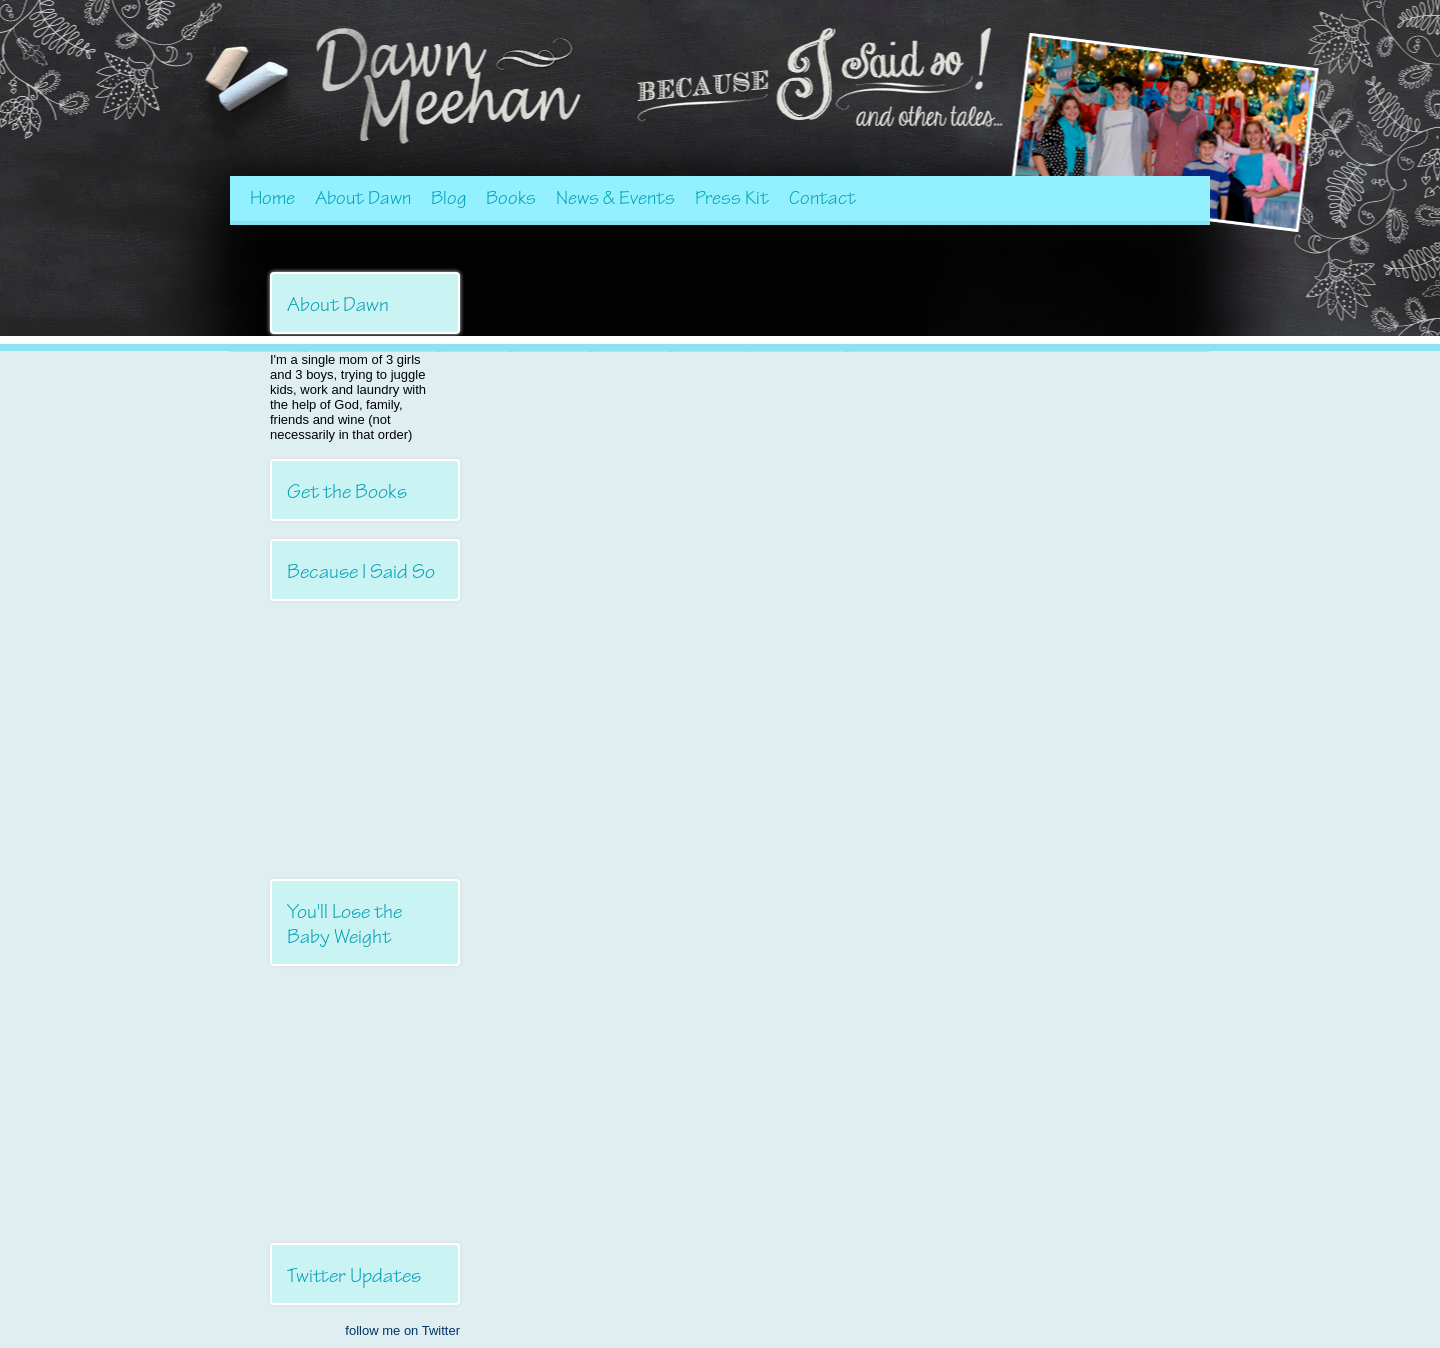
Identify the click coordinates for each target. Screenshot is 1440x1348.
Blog (448, 198)
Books (511, 198)
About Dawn (363, 198)
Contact (822, 198)
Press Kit (732, 198)
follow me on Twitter (402, 1330)
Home (272, 198)
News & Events (615, 198)
